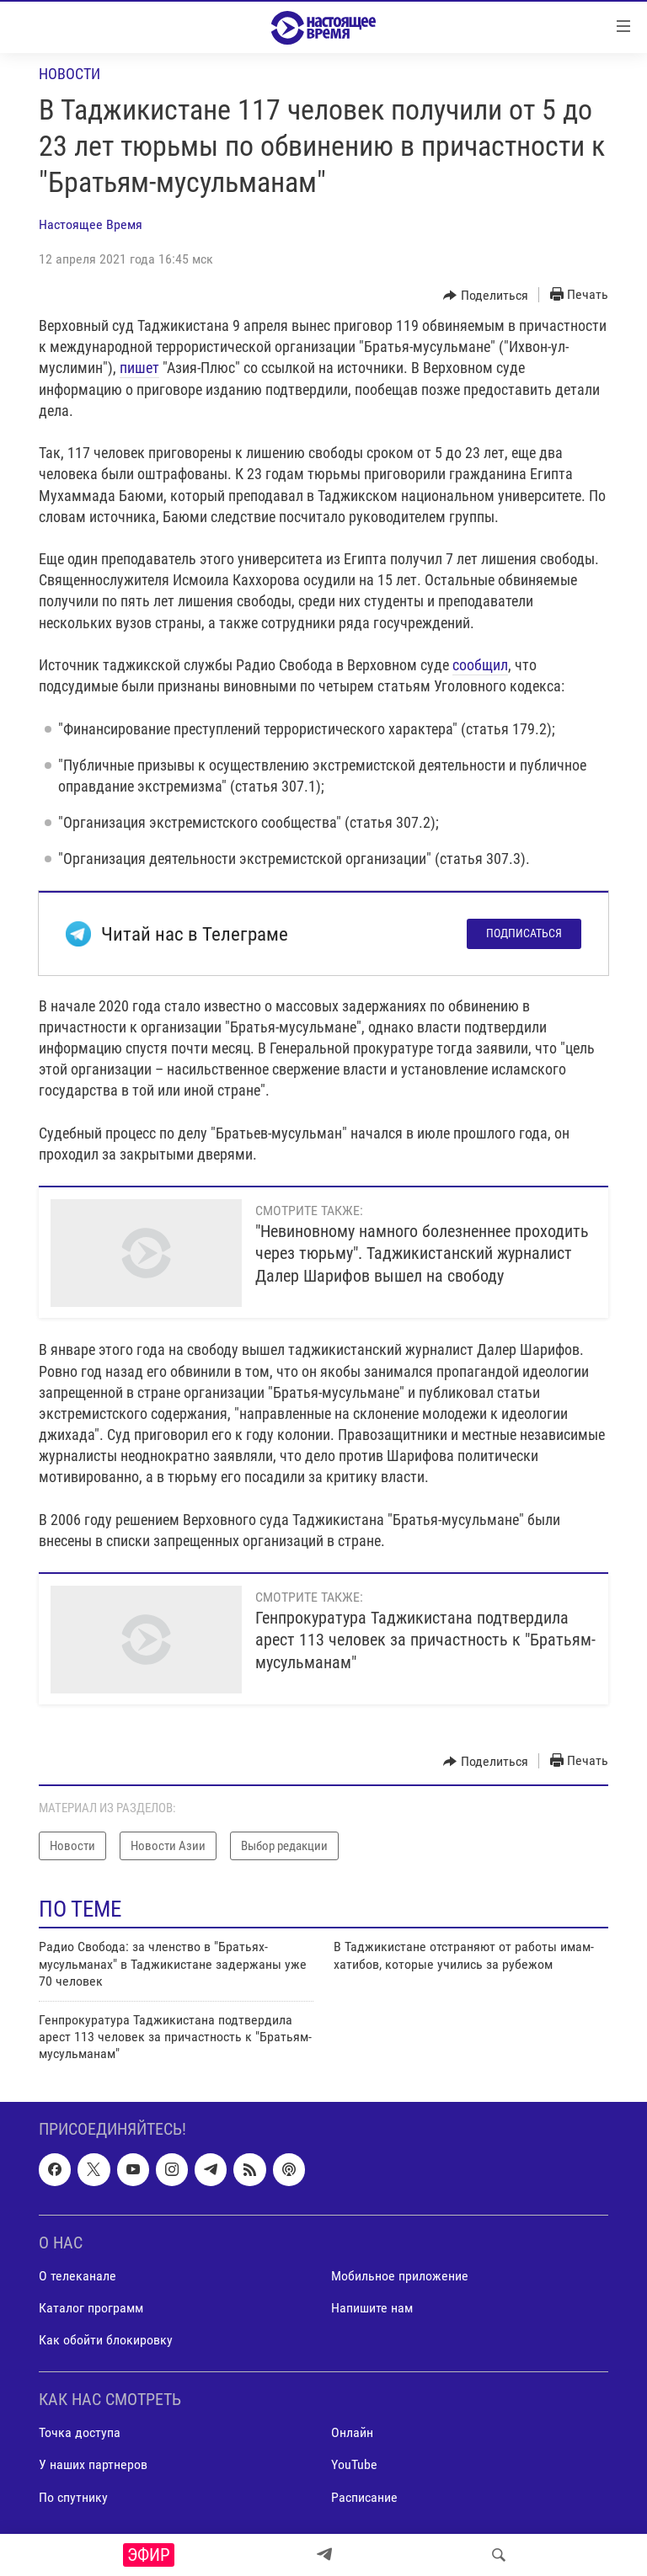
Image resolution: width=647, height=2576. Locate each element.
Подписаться (524, 933)
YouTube (354, 2464)
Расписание (364, 2496)
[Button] (485, 295)
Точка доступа (79, 2432)
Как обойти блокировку (106, 2340)
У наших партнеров (93, 2464)
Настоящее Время (90, 224)
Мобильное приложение (399, 2276)
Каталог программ (91, 2308)
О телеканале (77, 2276)
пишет (139, 367)
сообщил (480, 665)
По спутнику (73, 2496)
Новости (69, 74)
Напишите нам (372, 2308)
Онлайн (352, 2432)
